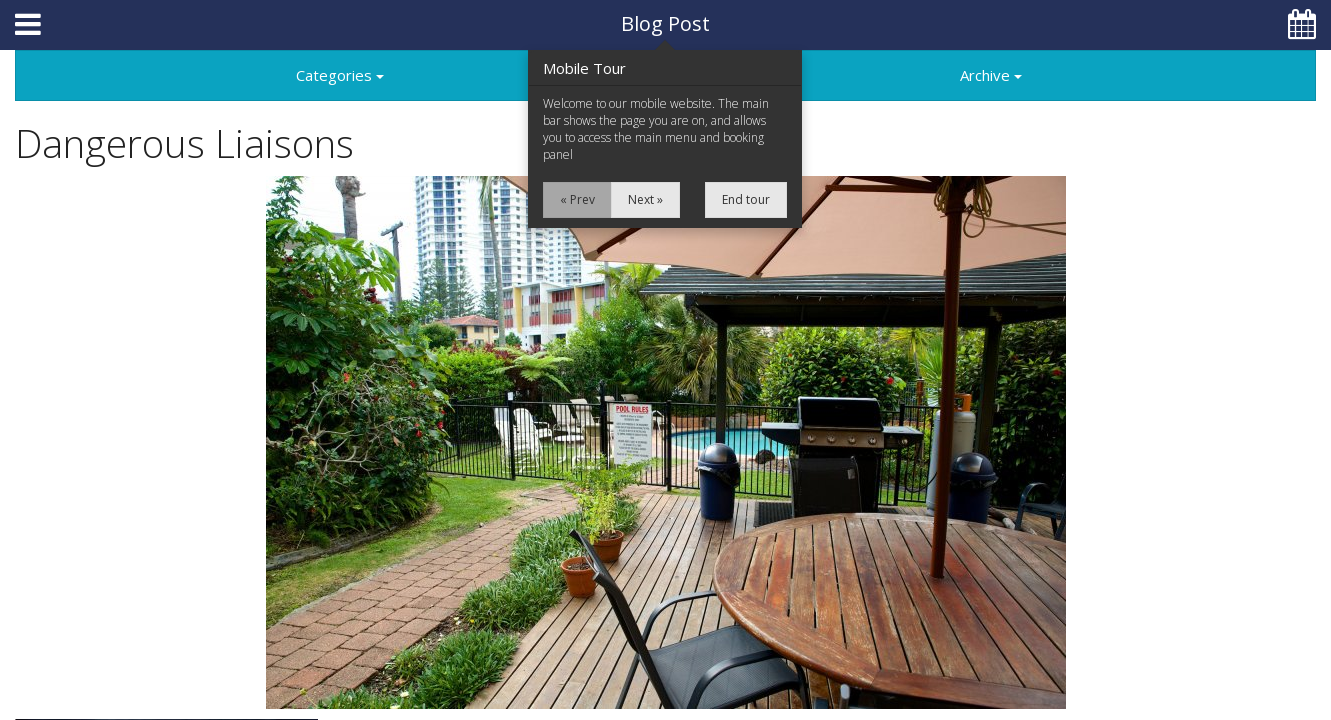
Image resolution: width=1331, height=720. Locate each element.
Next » (645, 199)
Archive (991, 75)
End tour (746, 199)
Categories (340, 75)
